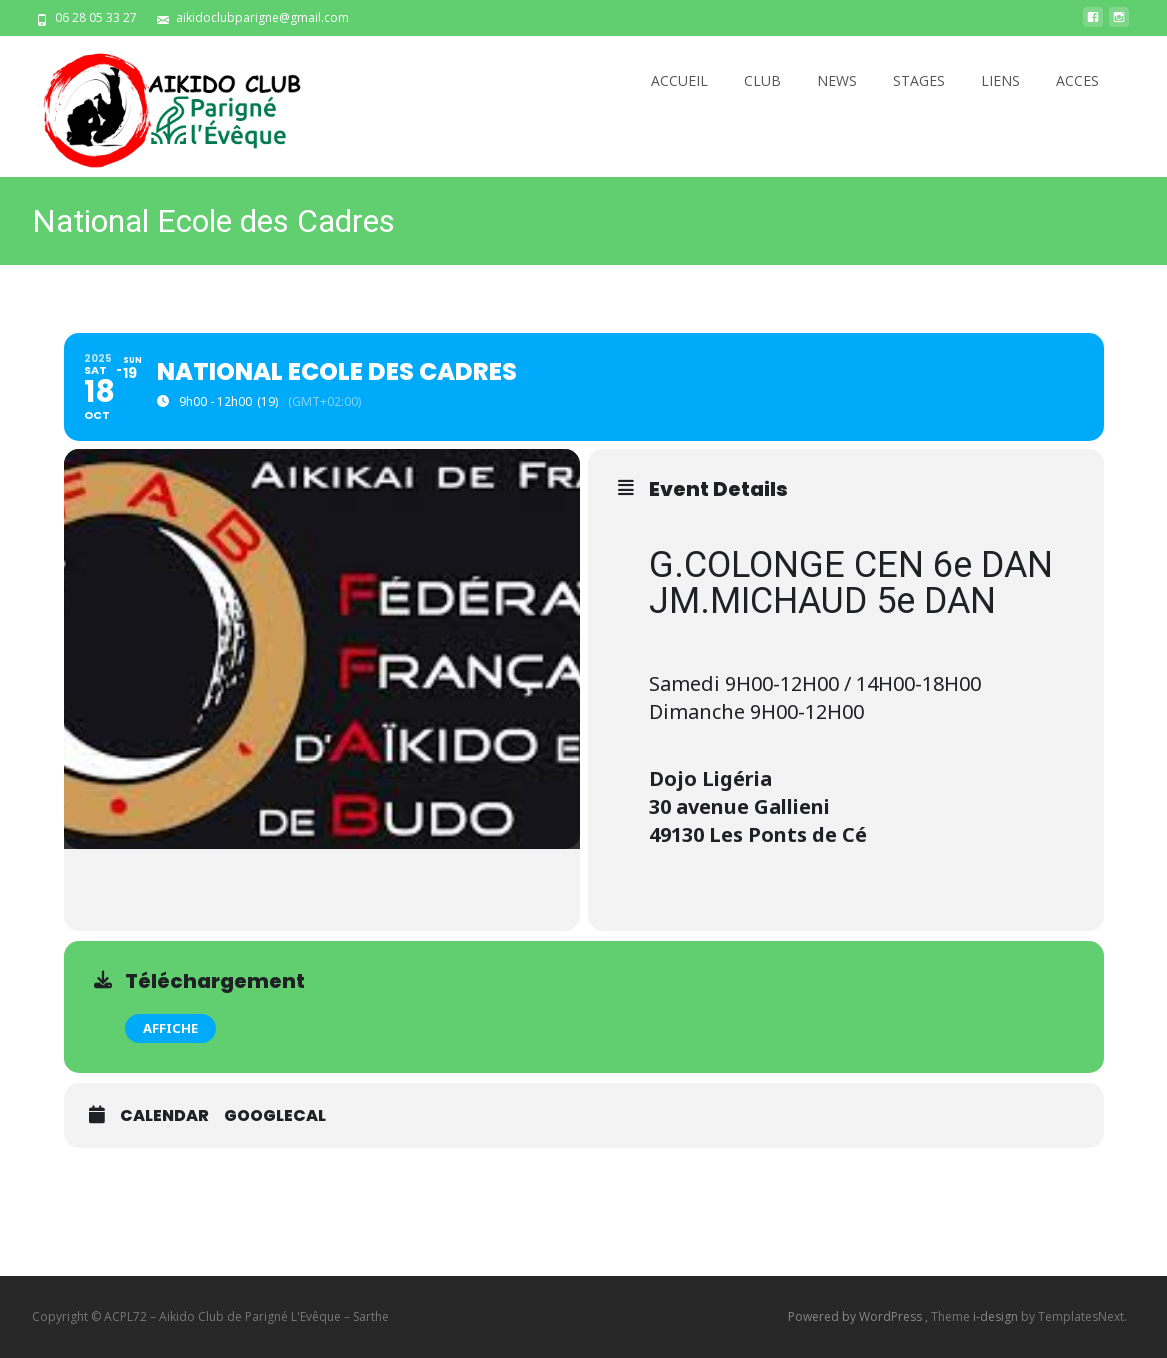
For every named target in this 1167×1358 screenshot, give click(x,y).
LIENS (1000, 80)
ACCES (1077, 80)
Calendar (164, 1116)
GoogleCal (275, 1116)
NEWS (837, 80)
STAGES (919, 80)
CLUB (762, 80)
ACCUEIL (679, 80)
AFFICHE (170, 1028)
